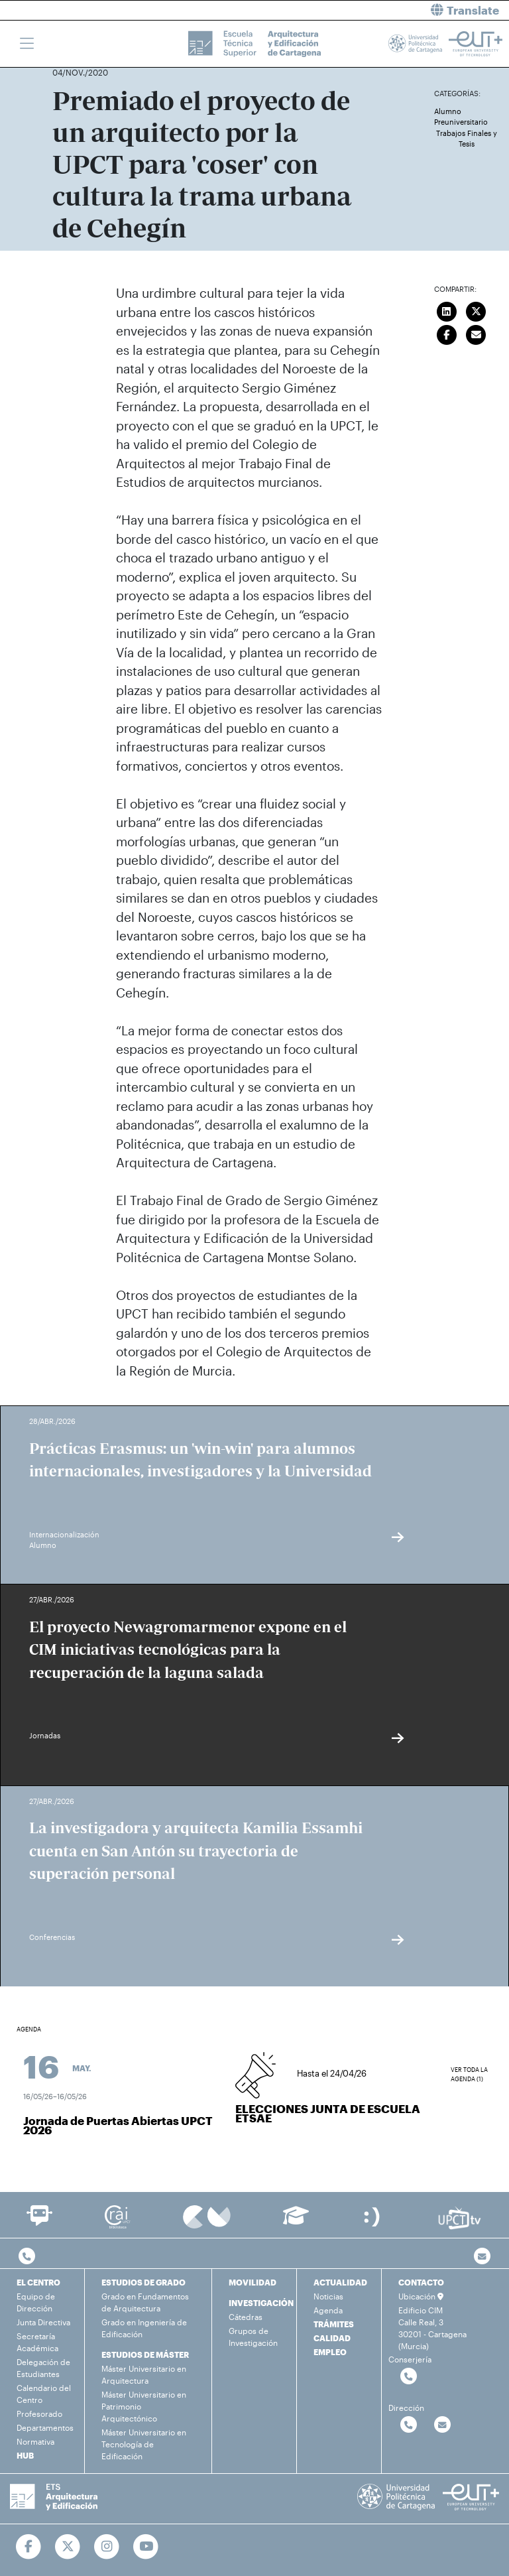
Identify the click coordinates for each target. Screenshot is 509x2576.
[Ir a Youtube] (146, 2547)
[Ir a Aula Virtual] (296, 2221)
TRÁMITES (333, 2324)
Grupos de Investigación (253, 2336)
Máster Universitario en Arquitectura (143, 2374)
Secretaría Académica (37, 2341)
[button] (386, 10)
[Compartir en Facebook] (446, 333)
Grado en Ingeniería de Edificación (144, 2328)
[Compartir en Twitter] (476, 309)
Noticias (328, 2296)
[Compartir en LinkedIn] (446, 309)
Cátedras (245, 2316)
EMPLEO (330, 2351)
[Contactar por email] (442, 2425)
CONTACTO (421, 2282)
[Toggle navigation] (27, 44)
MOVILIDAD (252, 2282)
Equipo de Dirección (36, 2302)
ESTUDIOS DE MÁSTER (145, 2354)
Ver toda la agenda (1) (469, 2074)
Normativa (35, 2441)
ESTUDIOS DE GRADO (143, 2282)
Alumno (447, 111)
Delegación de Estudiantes (43, 2367)
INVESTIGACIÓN (261, 2302)
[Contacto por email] (482, 2256)
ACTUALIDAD (340, 2282)
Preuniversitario (461, 121)
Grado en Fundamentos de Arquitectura (145, 2302)
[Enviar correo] (476, 333)
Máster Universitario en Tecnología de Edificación (143, 2444)
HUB (25, 2455)
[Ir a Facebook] (29, 2547)
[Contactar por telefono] (27, 2256)
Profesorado (39, 2413)
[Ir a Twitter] (68, 2547)
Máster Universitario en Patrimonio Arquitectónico (143, 2406)
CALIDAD (332, 2338)
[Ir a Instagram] (107, 2547)
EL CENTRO (38, 2282)
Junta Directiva (43, 2322)
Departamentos (45, 2427)
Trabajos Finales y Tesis (466, 139)
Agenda (328, 2310)
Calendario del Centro (44, 2393)
